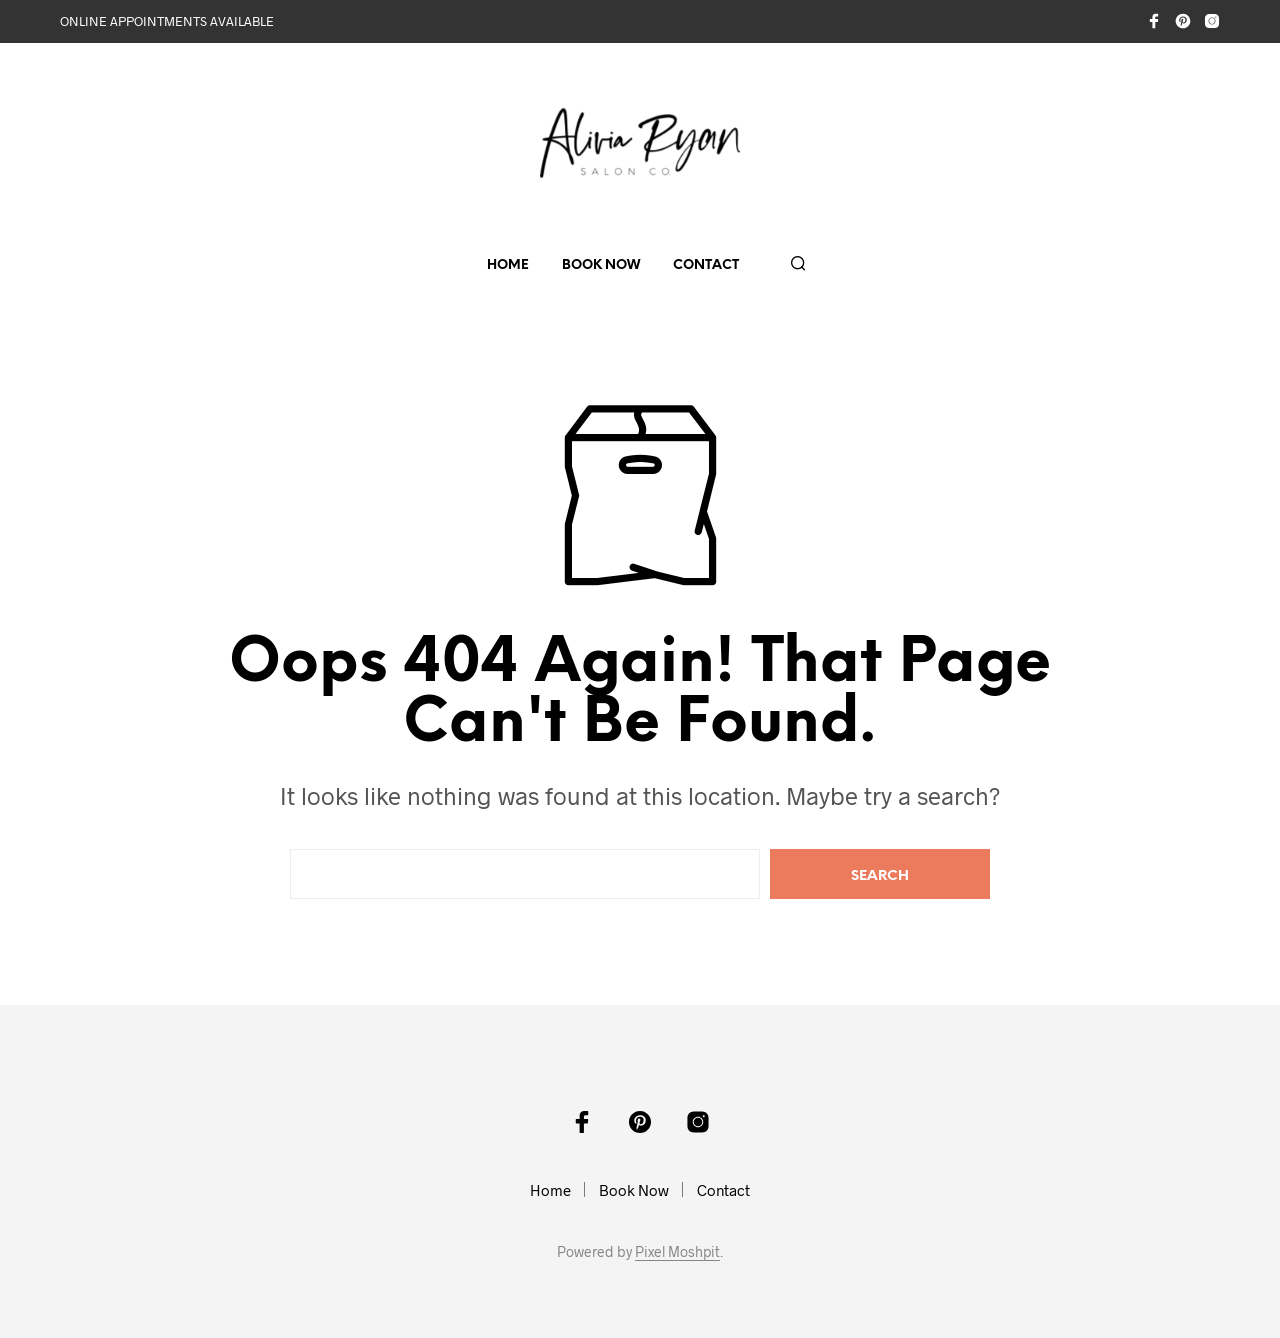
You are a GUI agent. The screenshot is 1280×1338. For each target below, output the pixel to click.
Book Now (601, 265)
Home (508, 265)
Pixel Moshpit (677, 1252)
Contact (706, 265)
